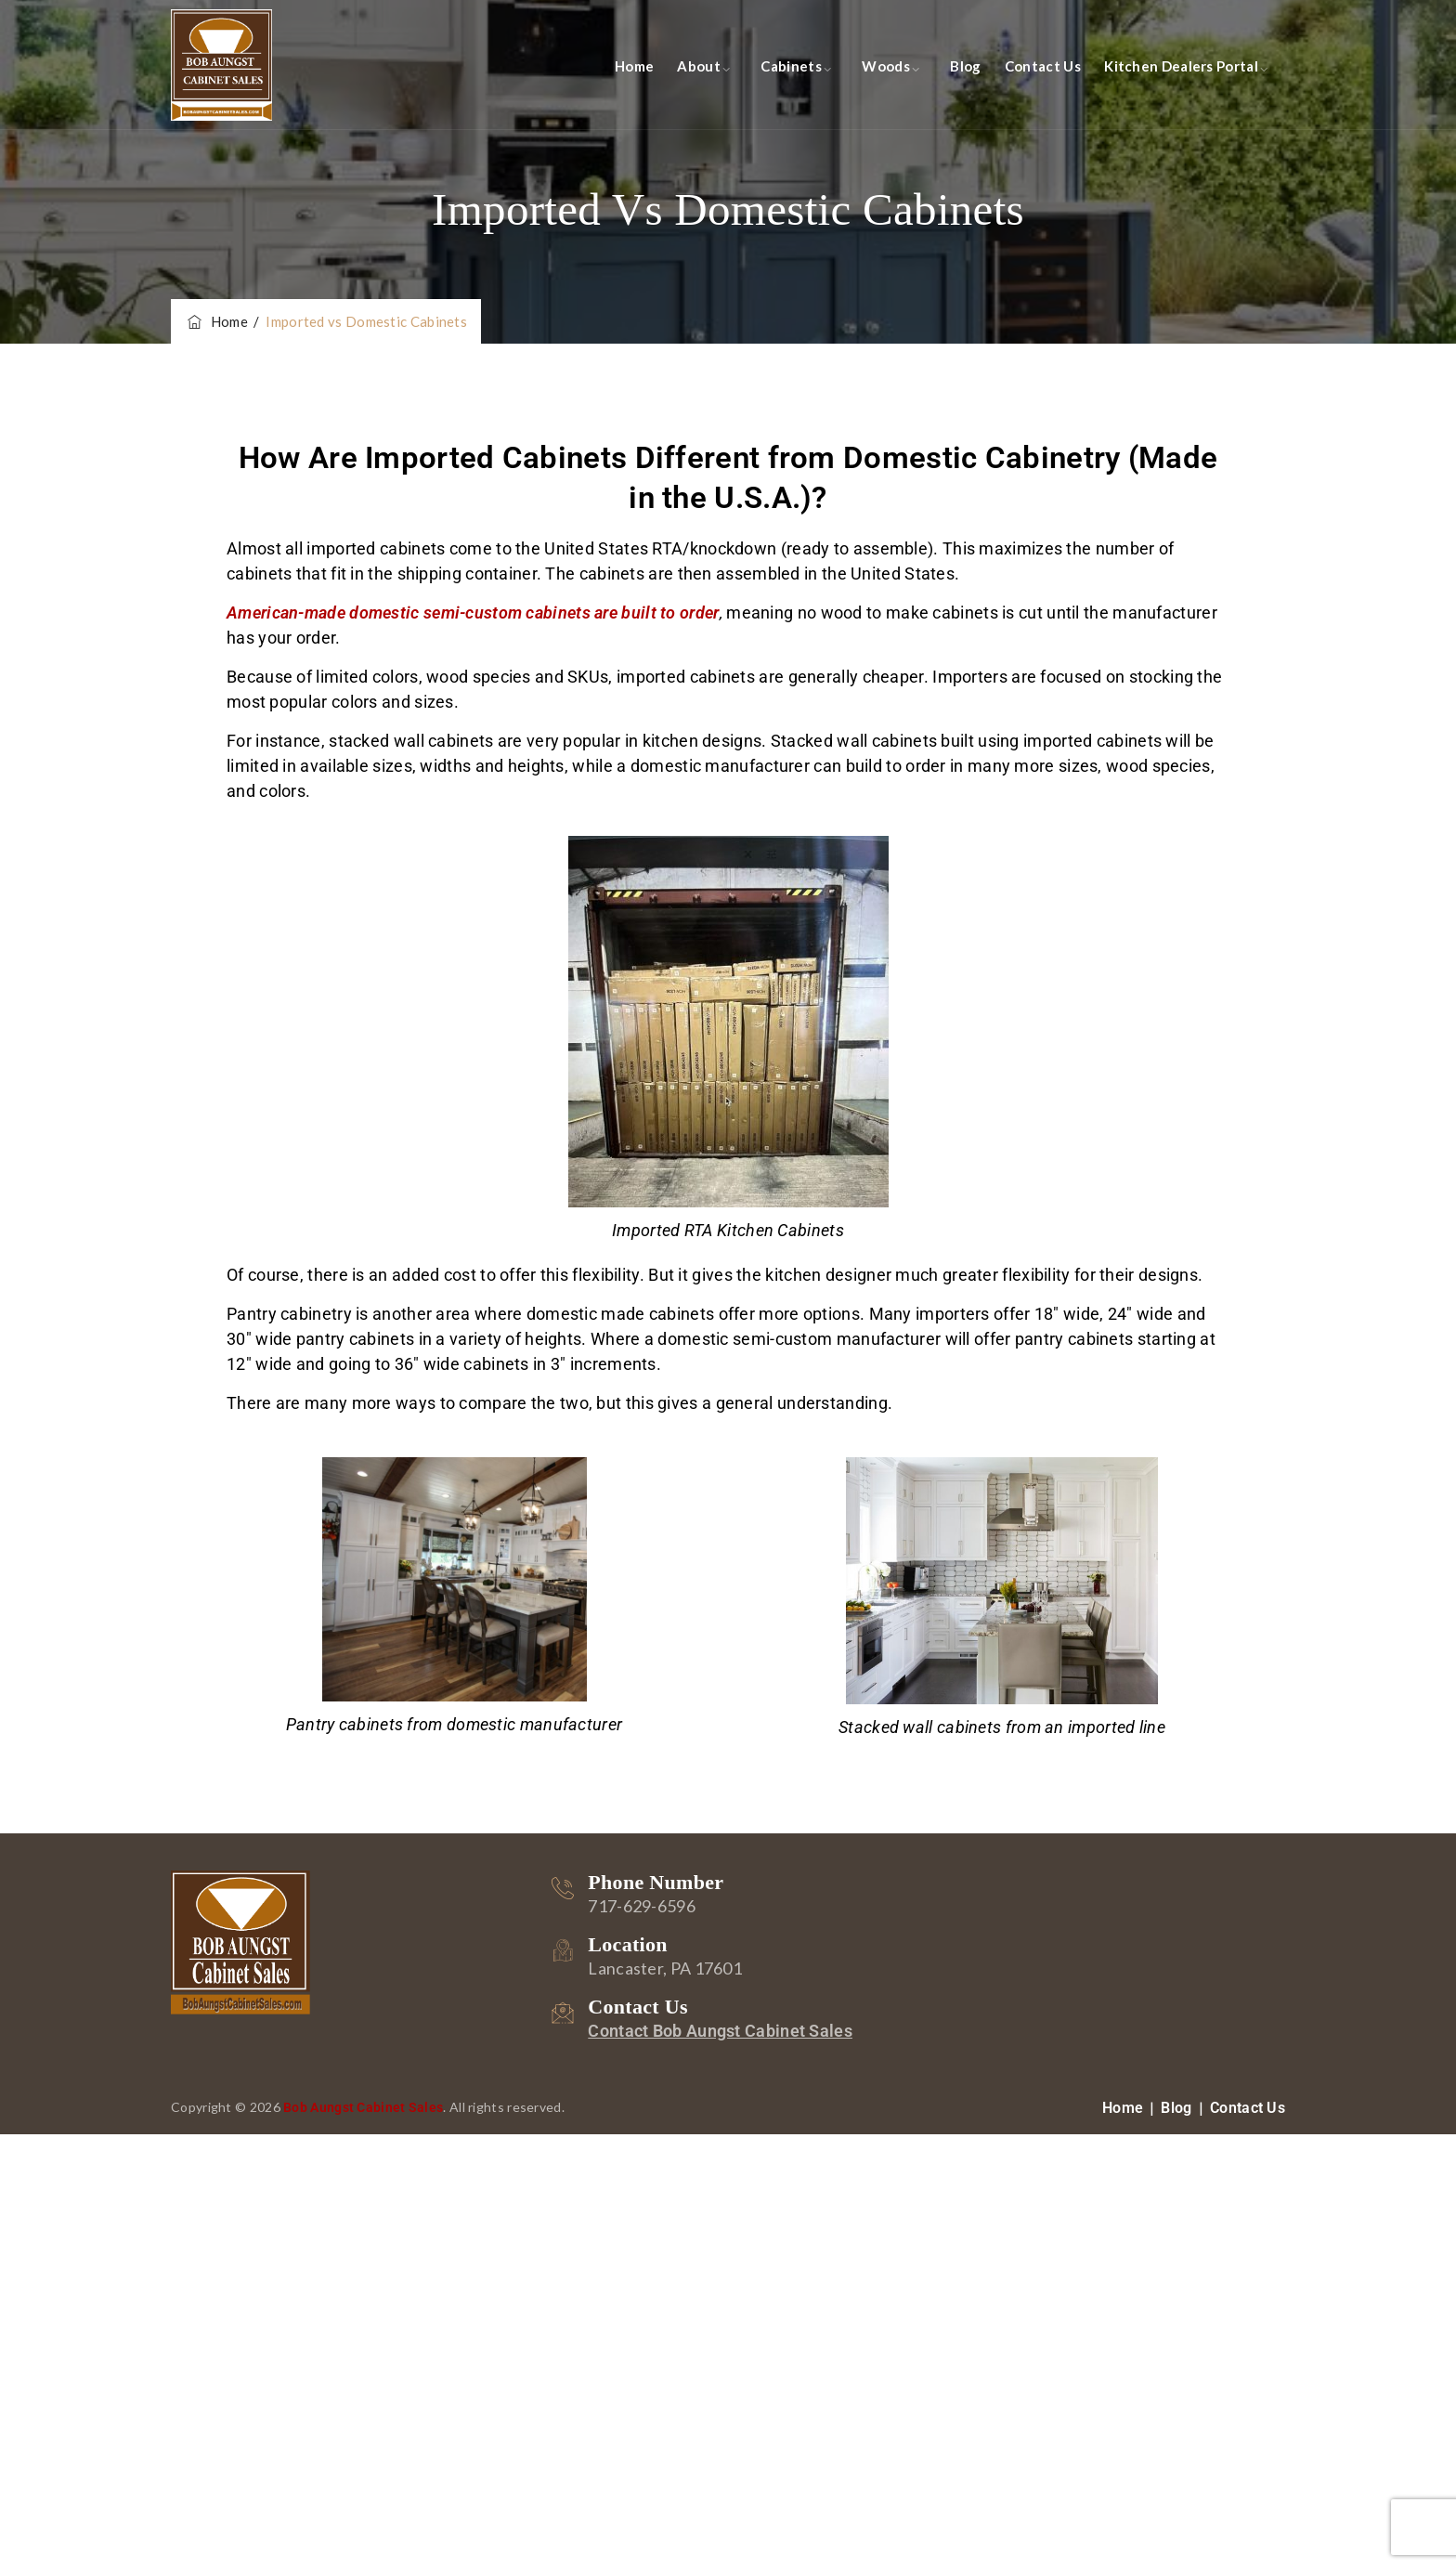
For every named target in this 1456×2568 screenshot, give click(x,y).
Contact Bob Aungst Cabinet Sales (720, 2030)
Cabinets (790, 66)
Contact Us (1043, 66)
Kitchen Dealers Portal (1181, 66)
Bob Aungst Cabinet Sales (363, 2107)
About (699, 66)
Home (634, 66)
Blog (965, 66)
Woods (886, 66)
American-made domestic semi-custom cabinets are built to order (473, 612)
